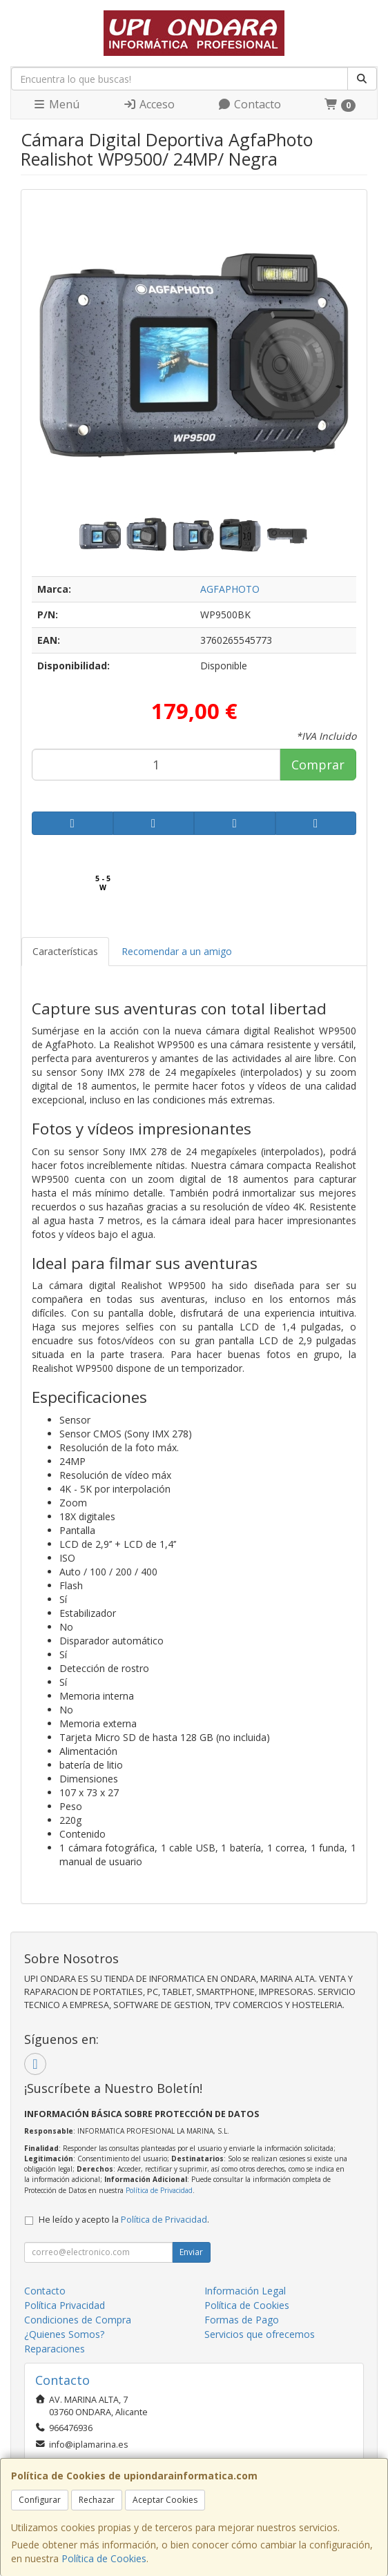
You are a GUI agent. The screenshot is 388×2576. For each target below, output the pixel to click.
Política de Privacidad (159, 2190)
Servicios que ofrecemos (259, 2334)
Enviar (191, 2252)
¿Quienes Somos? (64, 2334)
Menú (55, 104)
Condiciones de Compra (77, 2319)
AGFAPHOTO (230, 589)
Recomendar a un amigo (177, 951)
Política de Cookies (103, 2558)
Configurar (40, 2500)
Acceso (149, 104)
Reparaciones (54, 2348)
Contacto (249, 104)
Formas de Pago (241, 2319)
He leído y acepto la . (124, 2219)
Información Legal (245, 2290)
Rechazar (97, 2500)
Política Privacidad (64, 2305)
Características (65, 951)
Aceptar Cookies (165, 2500)
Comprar (318, 764)
